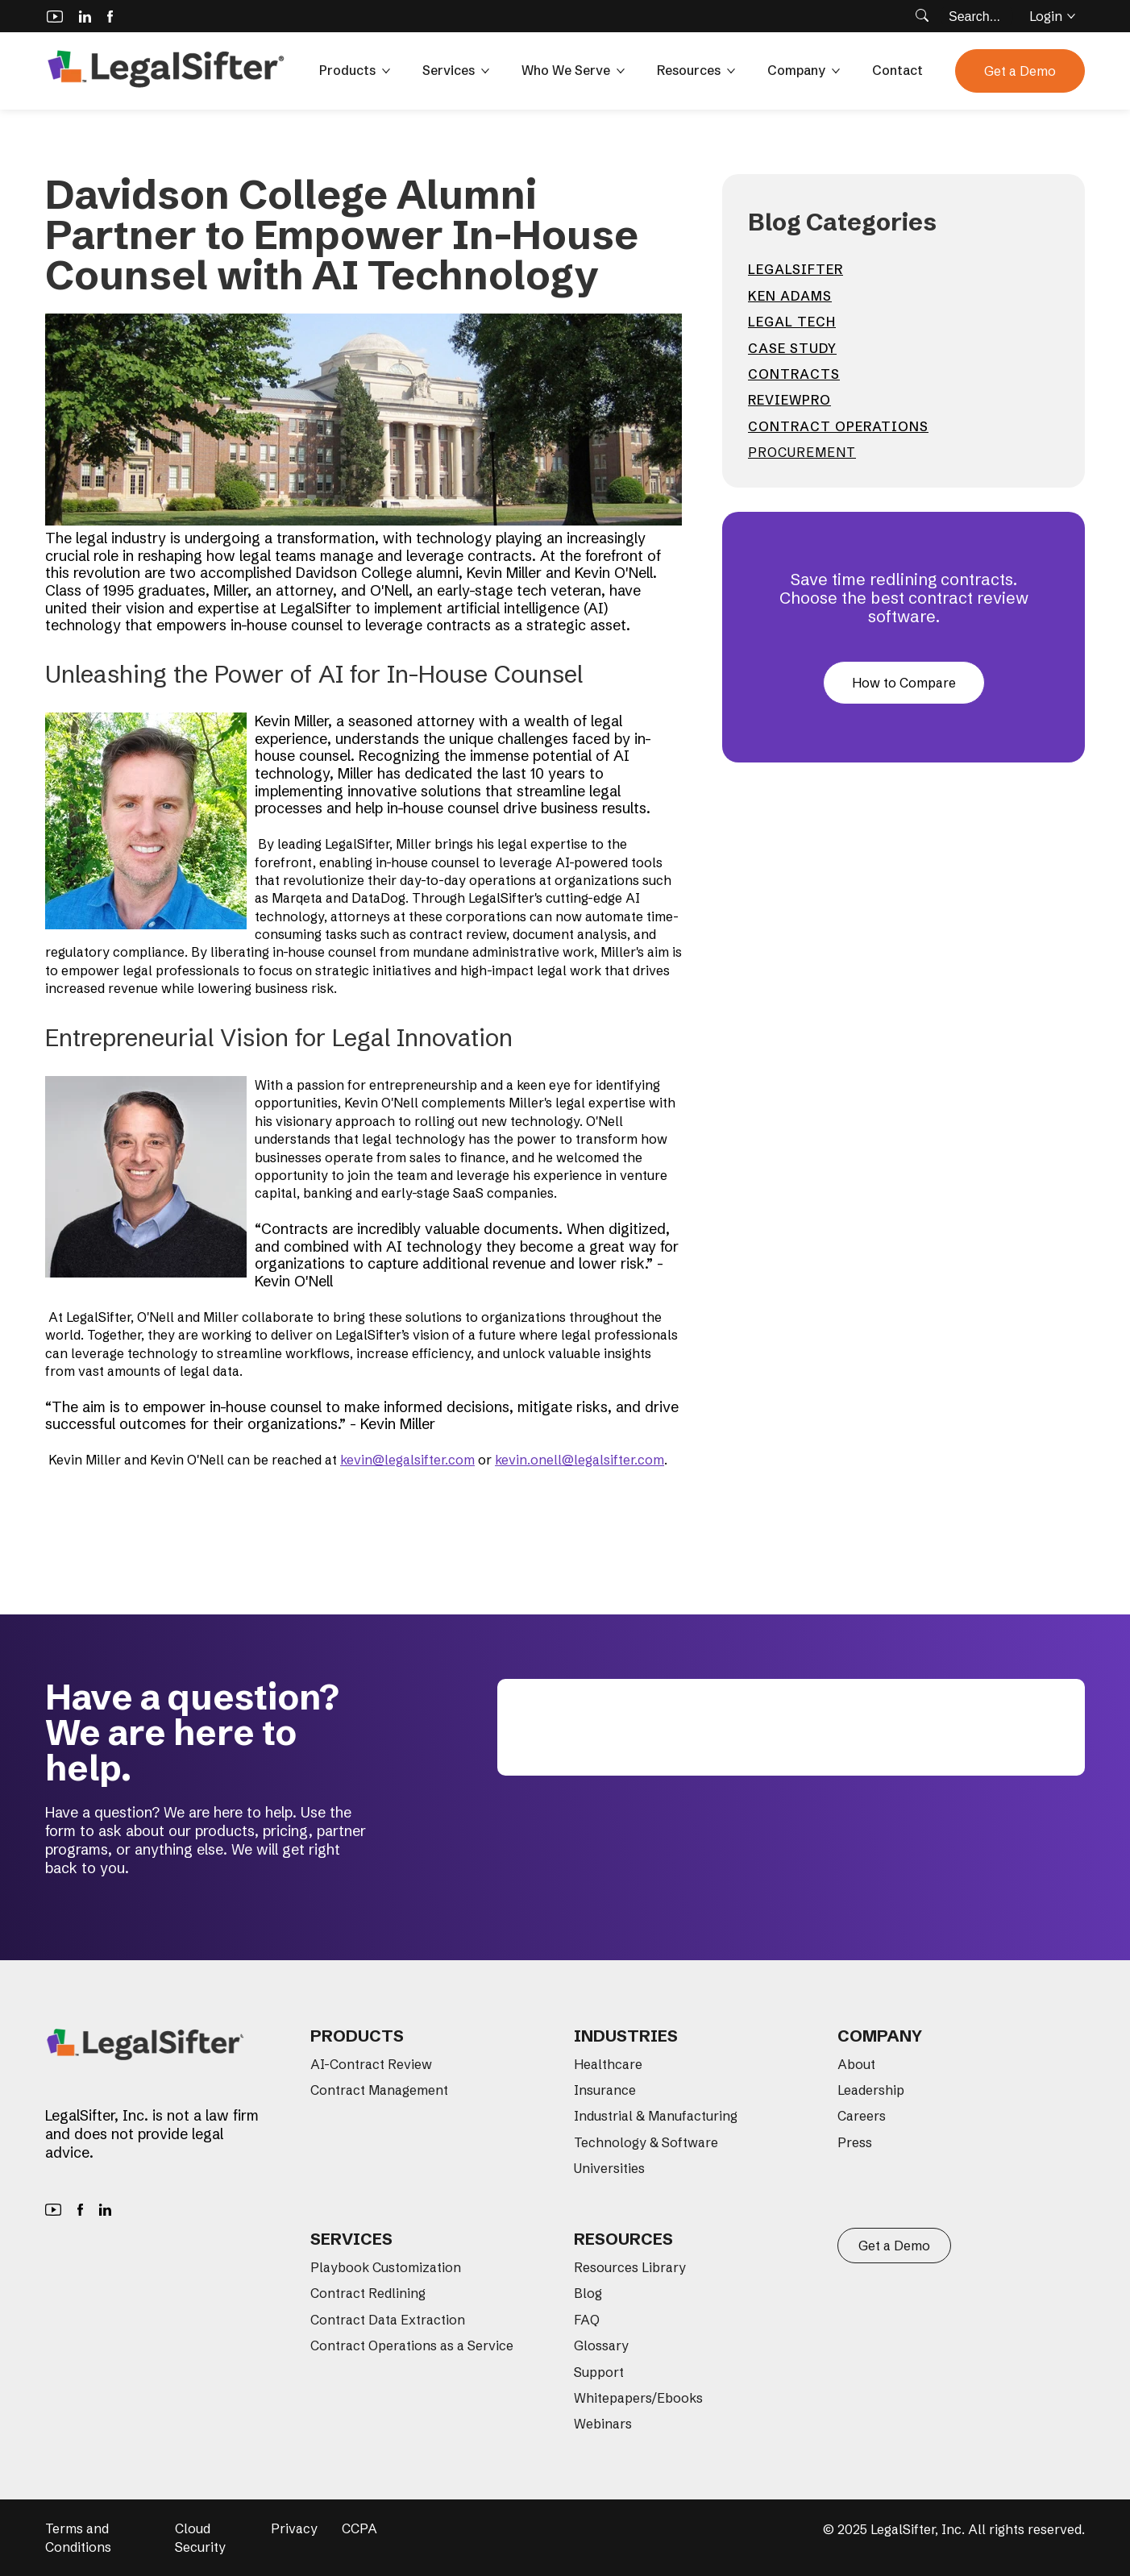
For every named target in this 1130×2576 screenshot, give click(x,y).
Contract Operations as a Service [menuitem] (411, 2345)
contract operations (838, 426)
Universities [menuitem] (609, 2168)
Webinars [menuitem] (603, 2424)
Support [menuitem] (599, 2372)
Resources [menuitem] (623, 2239)
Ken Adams (790, 296)
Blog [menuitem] (588, 2293)
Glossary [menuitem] (601, 2345)
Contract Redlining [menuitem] (368, 2293)
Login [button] (1052, 16)
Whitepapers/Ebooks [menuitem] (638, 2398)
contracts (794, 374)
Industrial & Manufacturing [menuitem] (655, 2116)
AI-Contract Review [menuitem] (371, 2064)
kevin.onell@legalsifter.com (579, 1460)
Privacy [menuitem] (294, 2528)
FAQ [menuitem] (587, 2320)
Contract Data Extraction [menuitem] (387, 2320)
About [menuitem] (856, 2064)
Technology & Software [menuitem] (646, 2142)
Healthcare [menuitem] (608, 2064)
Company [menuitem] (879, 2035)
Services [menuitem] (351, 2239)
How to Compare (904, 683)
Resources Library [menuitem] (630, 2267)
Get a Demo (1020, 71)
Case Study (792, 348)
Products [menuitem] (357, 2035)
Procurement (802, 452)
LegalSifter (795, 269)
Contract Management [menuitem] (379, 2090)
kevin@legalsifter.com (407, 1460)
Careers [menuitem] (861, 2116)
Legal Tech (792, 322)
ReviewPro (789, 400)
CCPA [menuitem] (359, 2528)
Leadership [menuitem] (870, 2090)
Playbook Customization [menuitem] (385, 2267)
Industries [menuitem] (626, 2035)
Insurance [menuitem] (605, 2090)
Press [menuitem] (854, 2142)
